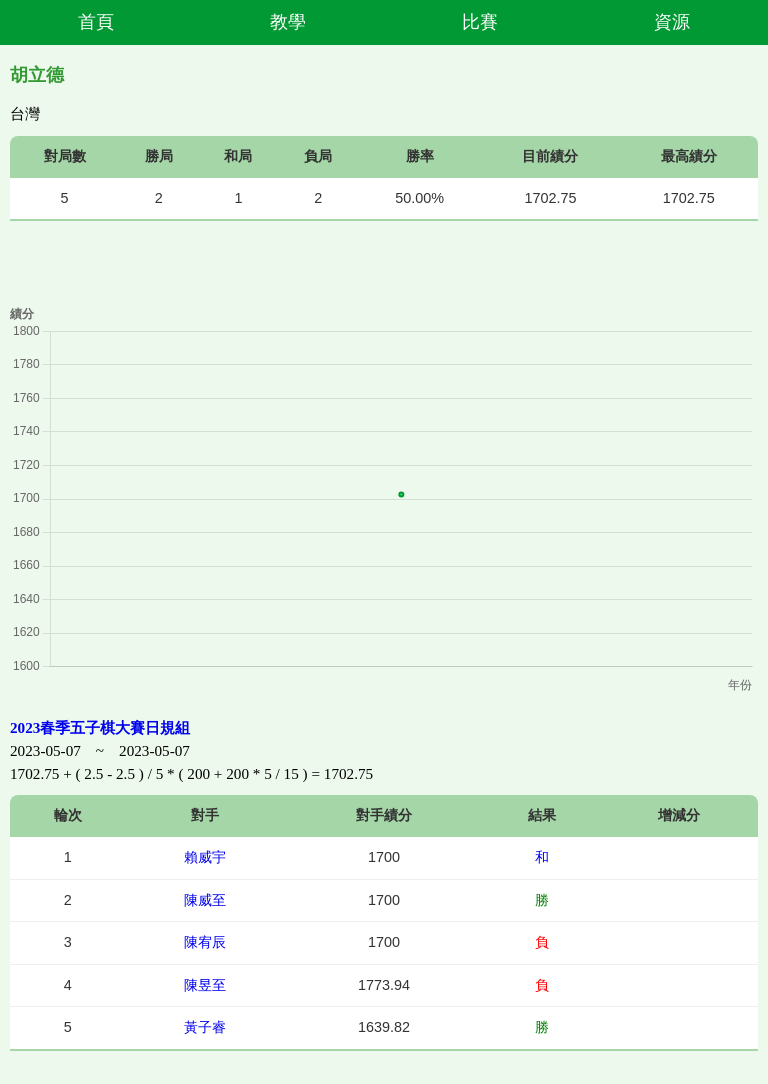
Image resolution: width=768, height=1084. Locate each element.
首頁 (96, 22)
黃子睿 (205, 1027)
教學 (288, 22)
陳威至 (205, 900)
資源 (672, 22)
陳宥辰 (205, 942)
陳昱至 (205, 985)
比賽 (480, 22)
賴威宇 (205, 857)
